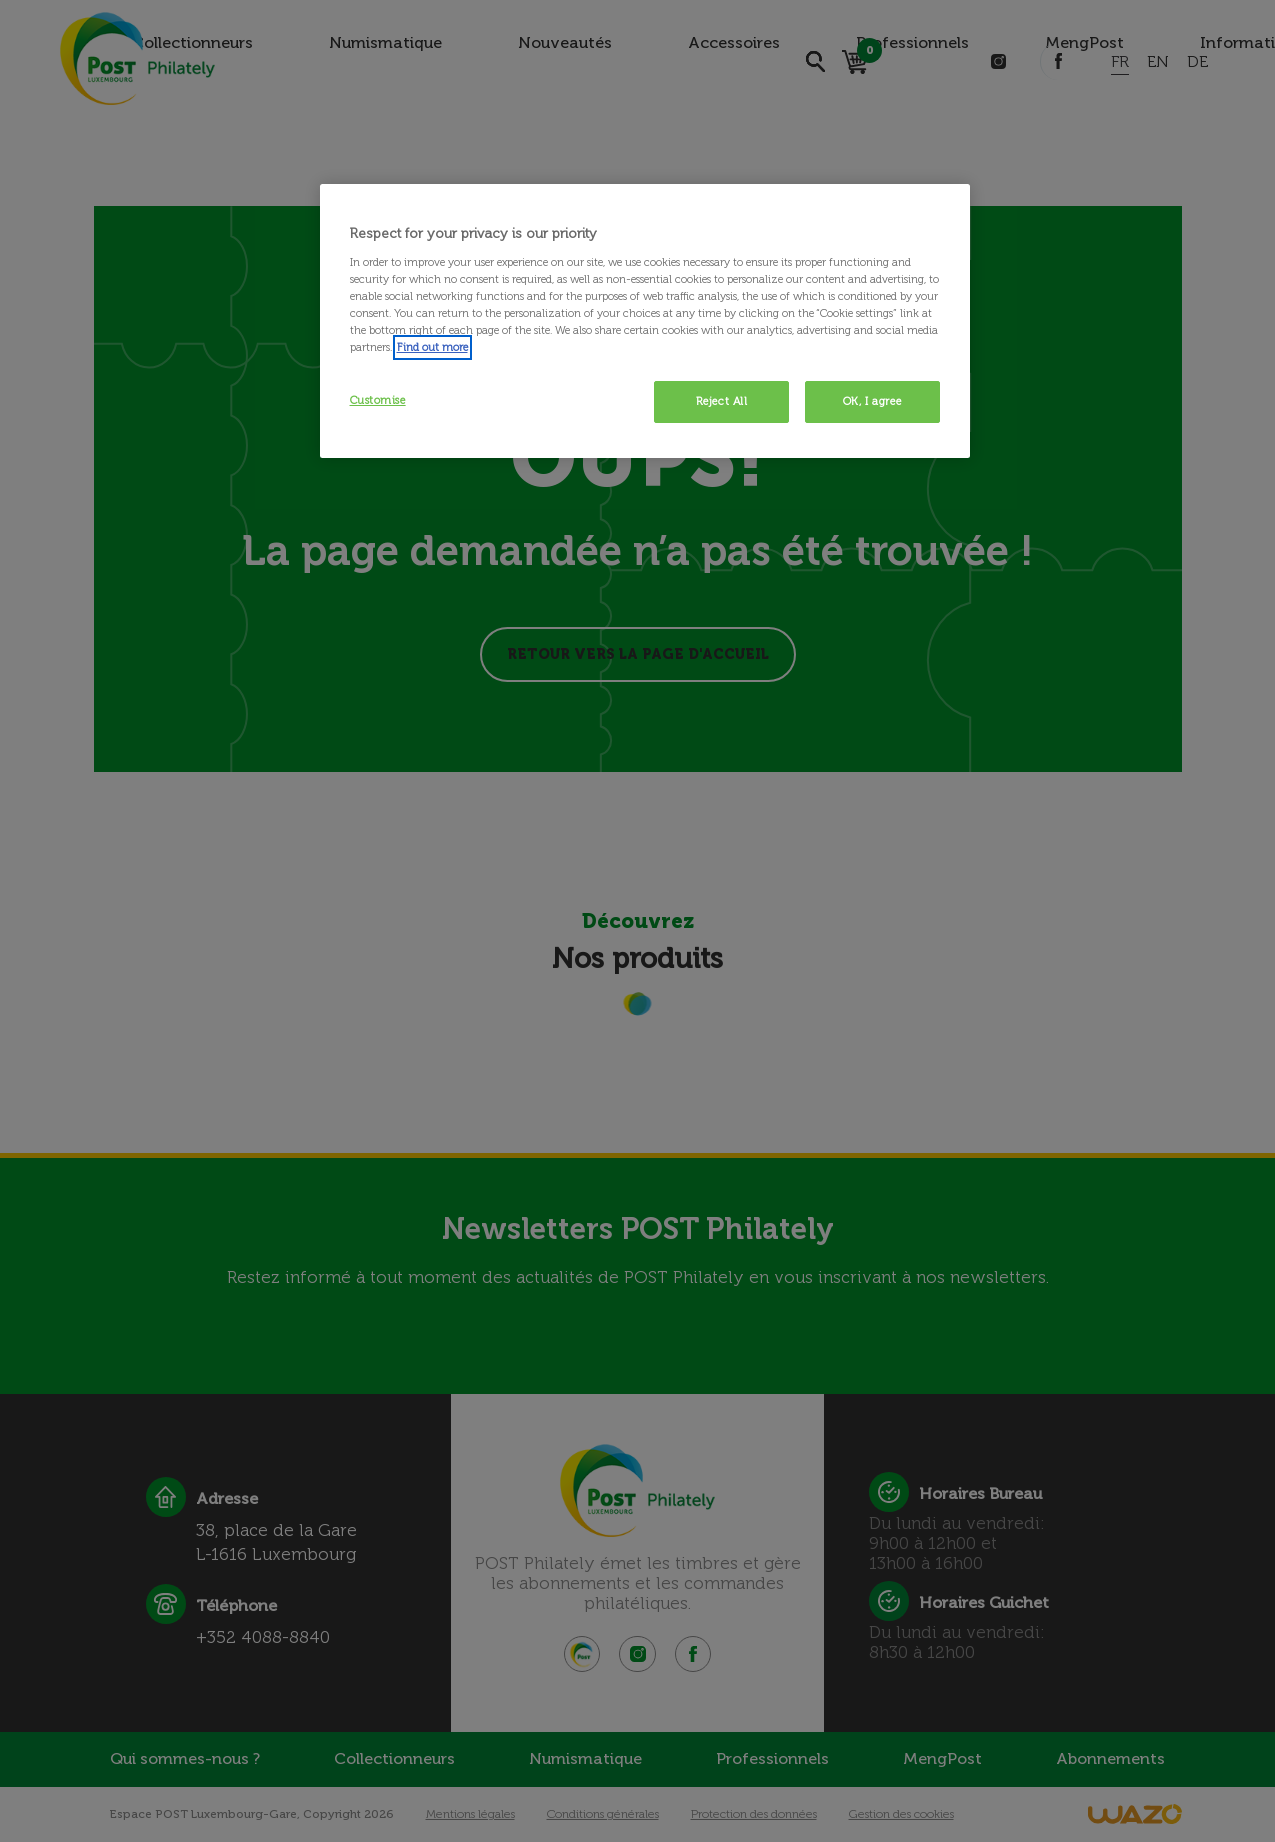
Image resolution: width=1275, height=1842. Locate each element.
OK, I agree (872, 401)
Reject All (722, 401)
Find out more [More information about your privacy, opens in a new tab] (432, 347)
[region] (645, 321)
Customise (378, 400)
